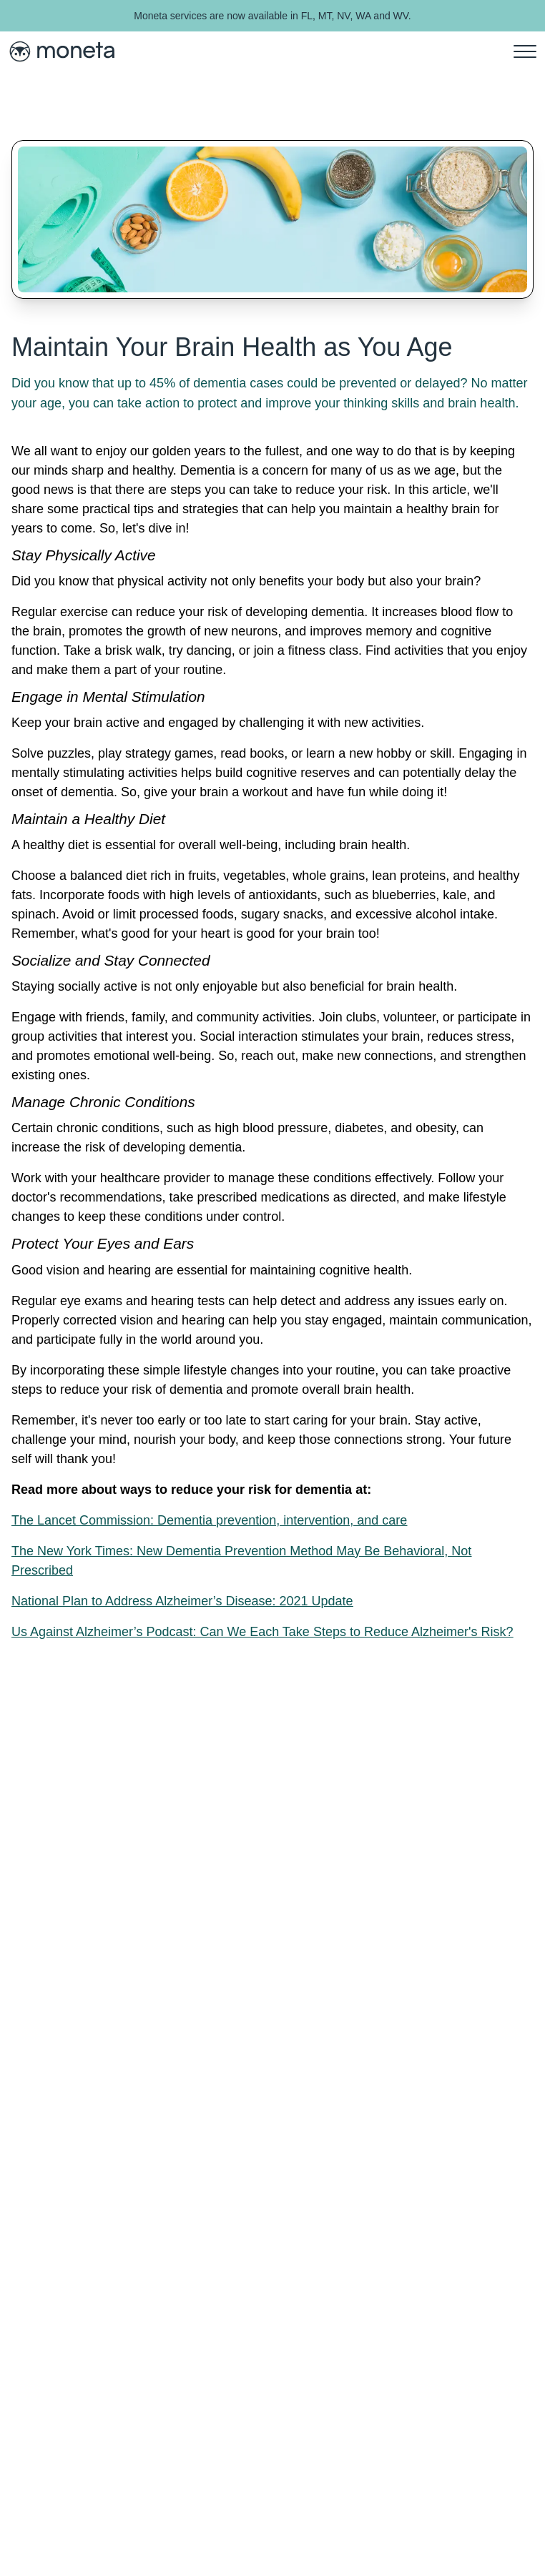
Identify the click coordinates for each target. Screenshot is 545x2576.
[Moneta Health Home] (61, 51)
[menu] (525, 51)
